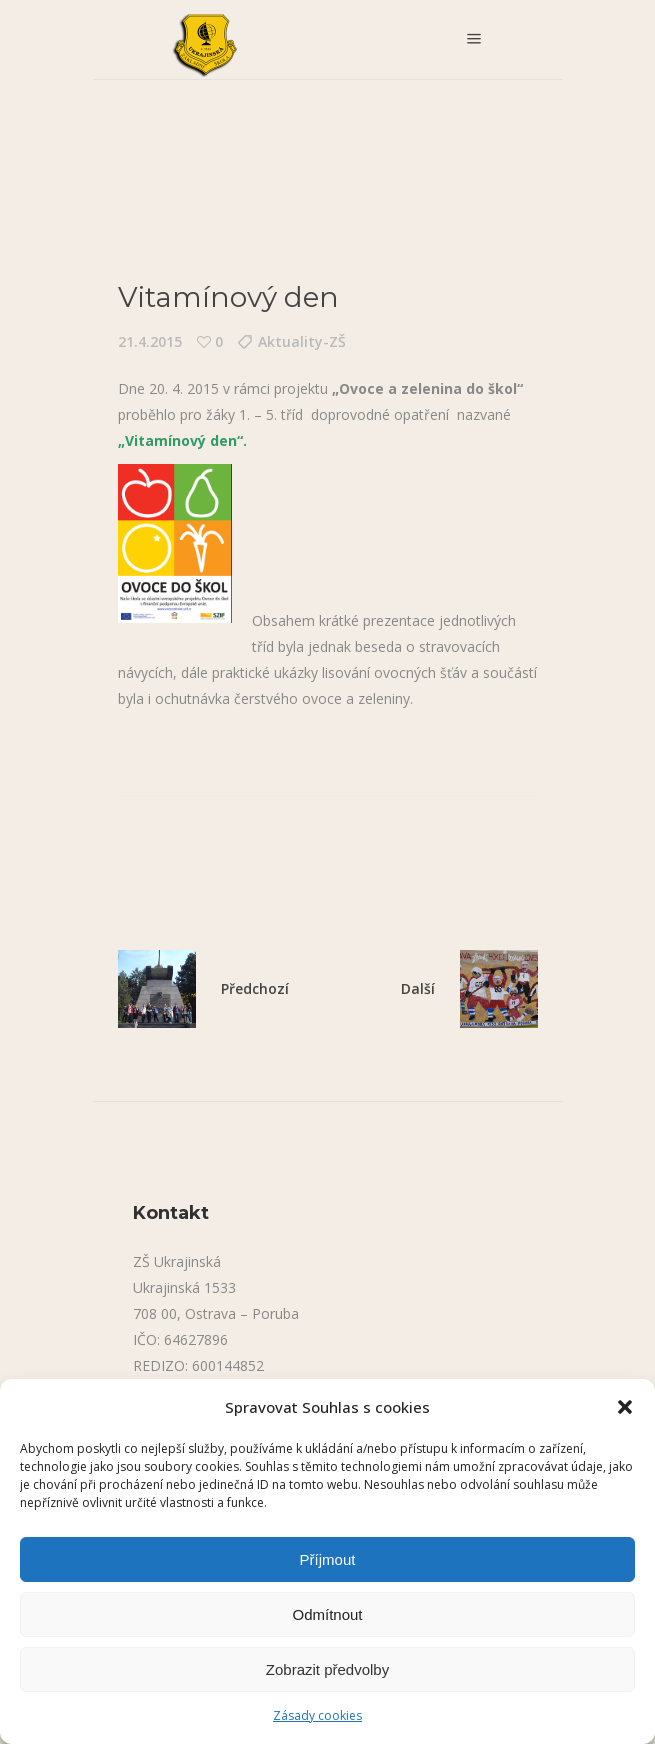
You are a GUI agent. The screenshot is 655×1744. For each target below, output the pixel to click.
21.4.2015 (150, 341)
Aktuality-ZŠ (302, 341)
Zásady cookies (317, 1715)
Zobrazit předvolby (327, 1669)
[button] (625, 1407)
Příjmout (328, 1559)
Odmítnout (327, 1614)
